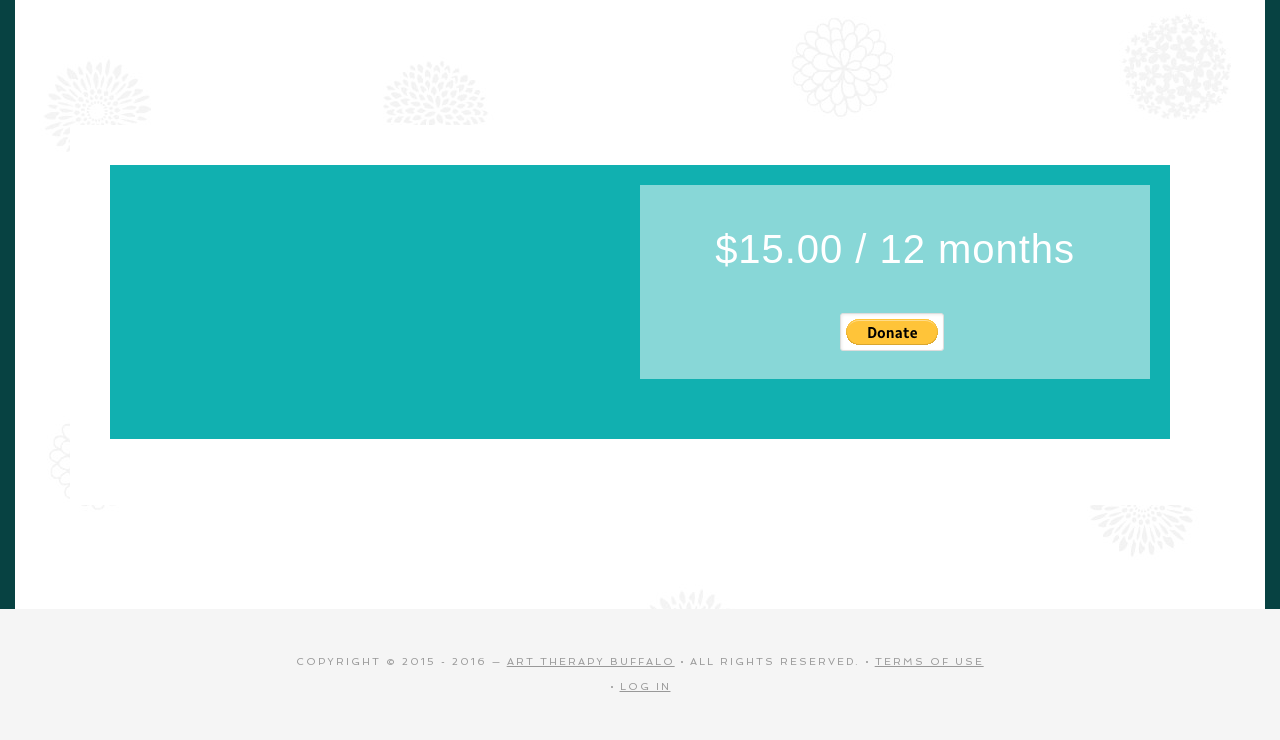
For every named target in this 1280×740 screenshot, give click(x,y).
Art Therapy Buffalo (591, 661)
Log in (645, 686)
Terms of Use (929, 661)
